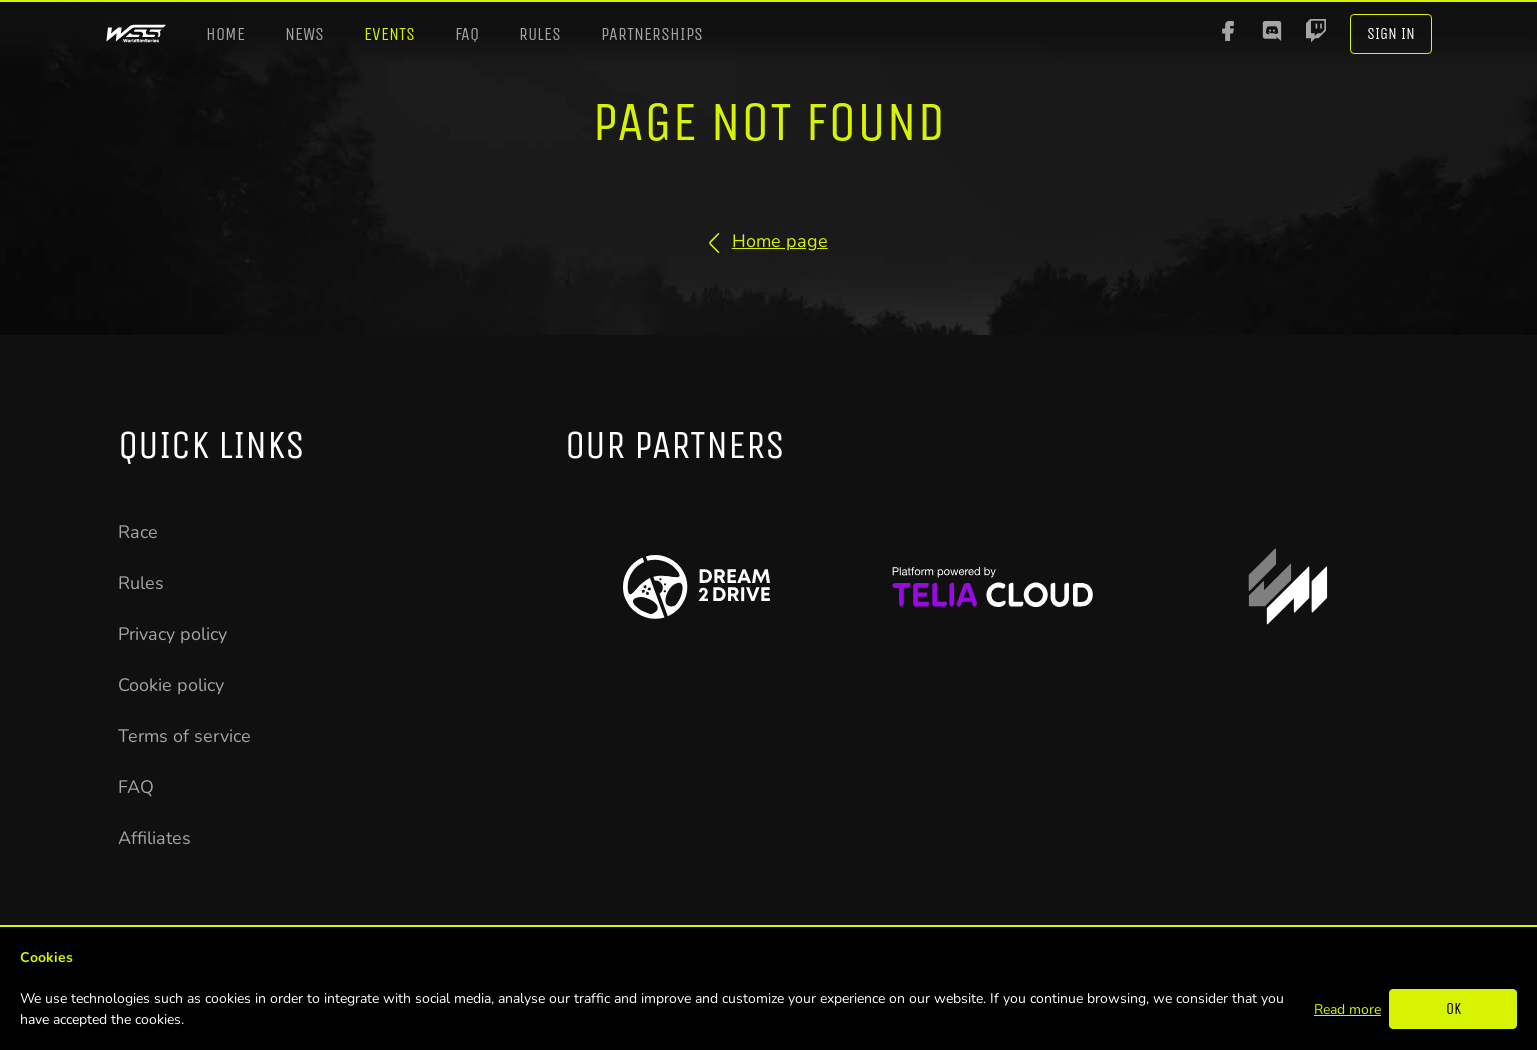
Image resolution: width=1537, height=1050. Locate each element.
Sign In (1391, 33)
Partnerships (652, 34)
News (304, 34)
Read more (1347, 1009)
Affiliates (154, 838)
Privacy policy (172, 634)
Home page (768, 241)
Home (225, 34)
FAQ (467, 34)
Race (138, 532)
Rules (540, 34)
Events (389, 34)
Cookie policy (171, 685)
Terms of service (184, 736)
